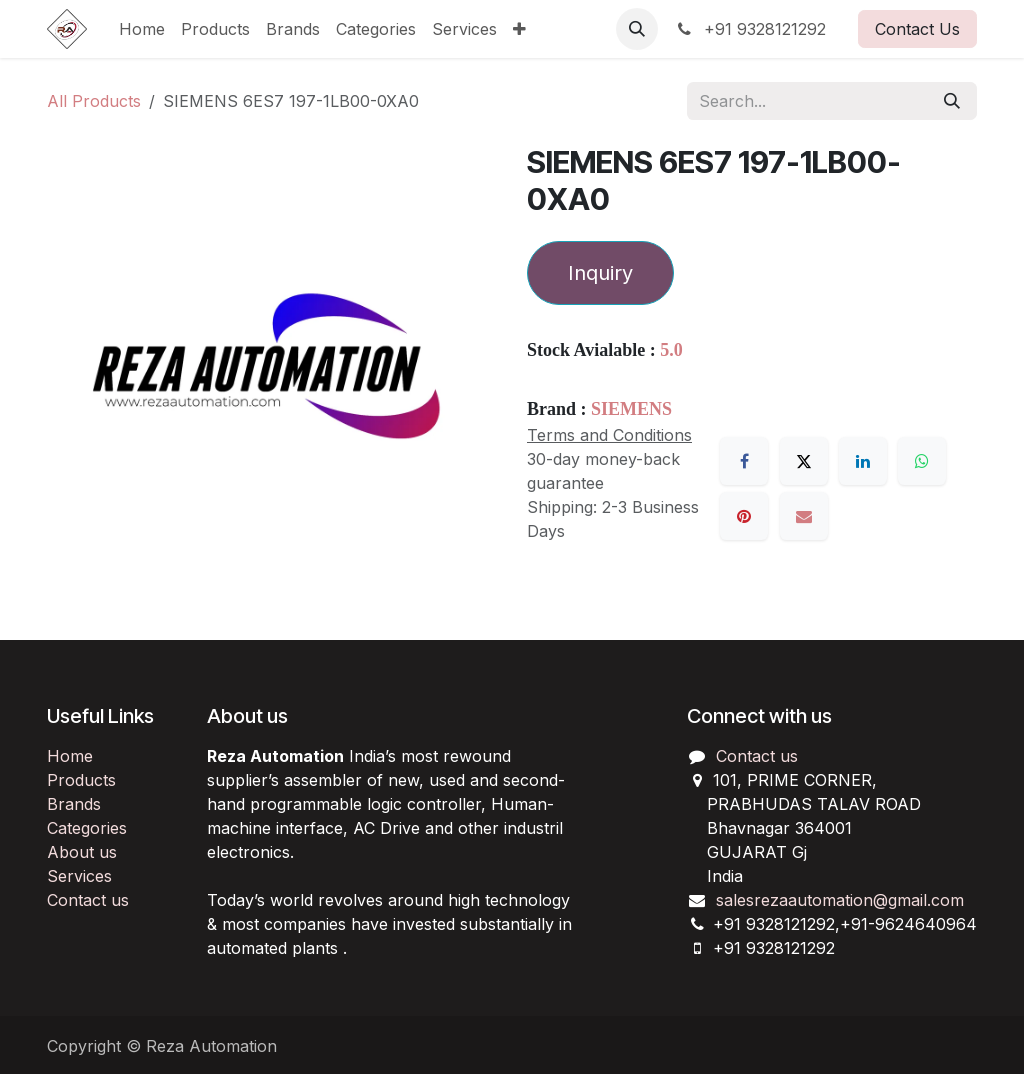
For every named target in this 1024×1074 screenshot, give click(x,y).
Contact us (88, 900)
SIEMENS (631, 409)
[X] (804, 461)
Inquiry (600, 273)
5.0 (671, 350)
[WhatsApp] (922, 461)
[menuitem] (142, 29)
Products (81, 780)
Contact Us (917, 29)
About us (82, 852)
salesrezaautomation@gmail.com (840, 900)
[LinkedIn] (863, 461)
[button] (637, 29)
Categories (87, 828)
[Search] (952, 101)
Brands (74, 804)
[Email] (804, 516)
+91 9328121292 (750, 29)
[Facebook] (744, 461)
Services (79, 876)
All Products (94, 101)
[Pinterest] (744, 516)
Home (70, 756)
